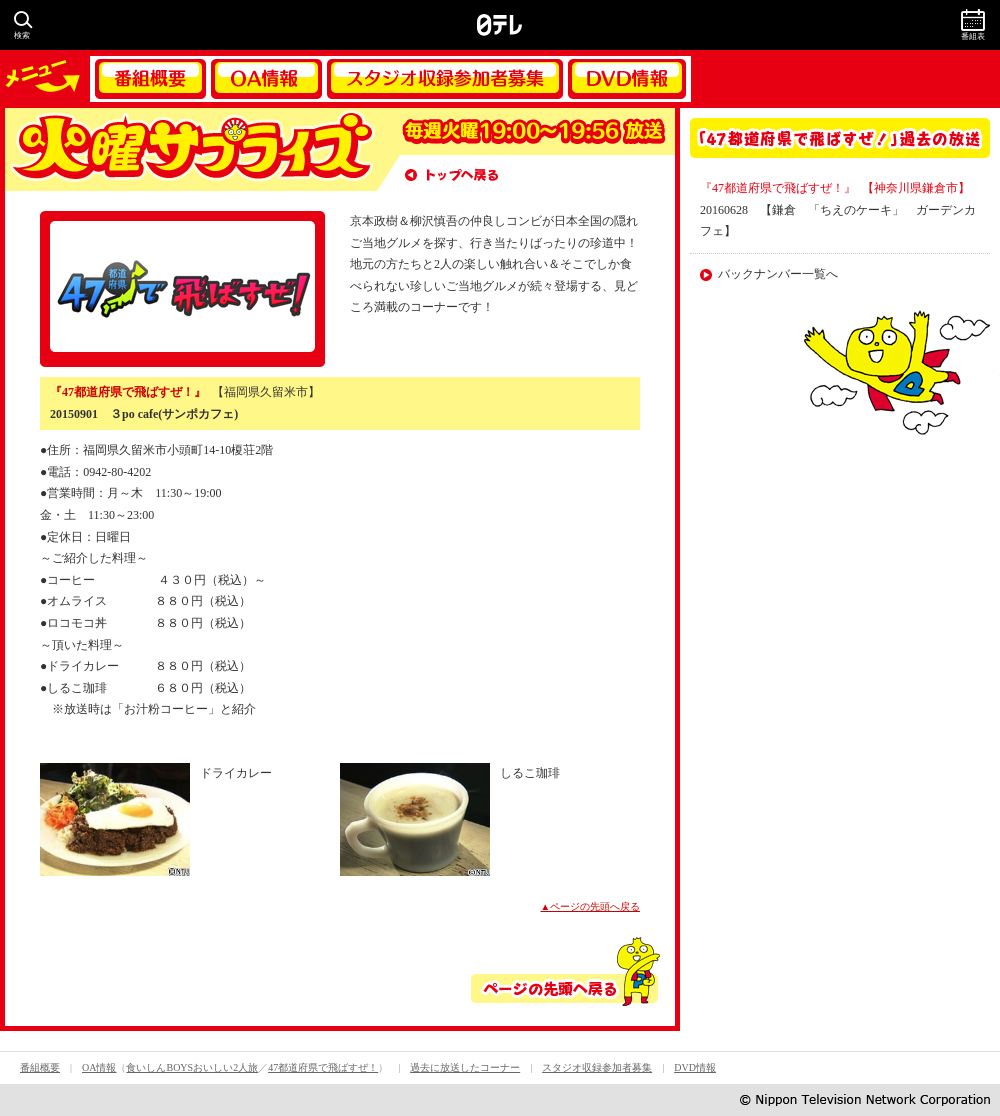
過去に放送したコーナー (465, 1067)
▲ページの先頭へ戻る (591, 906)
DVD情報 (627, 79)
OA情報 (266, 79)
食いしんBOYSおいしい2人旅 (192, 1067)
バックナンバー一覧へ (778, 274)
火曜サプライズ (190, 149)
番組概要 (150, 79)
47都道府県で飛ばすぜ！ (323, 1067)
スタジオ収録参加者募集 (445, 79)
